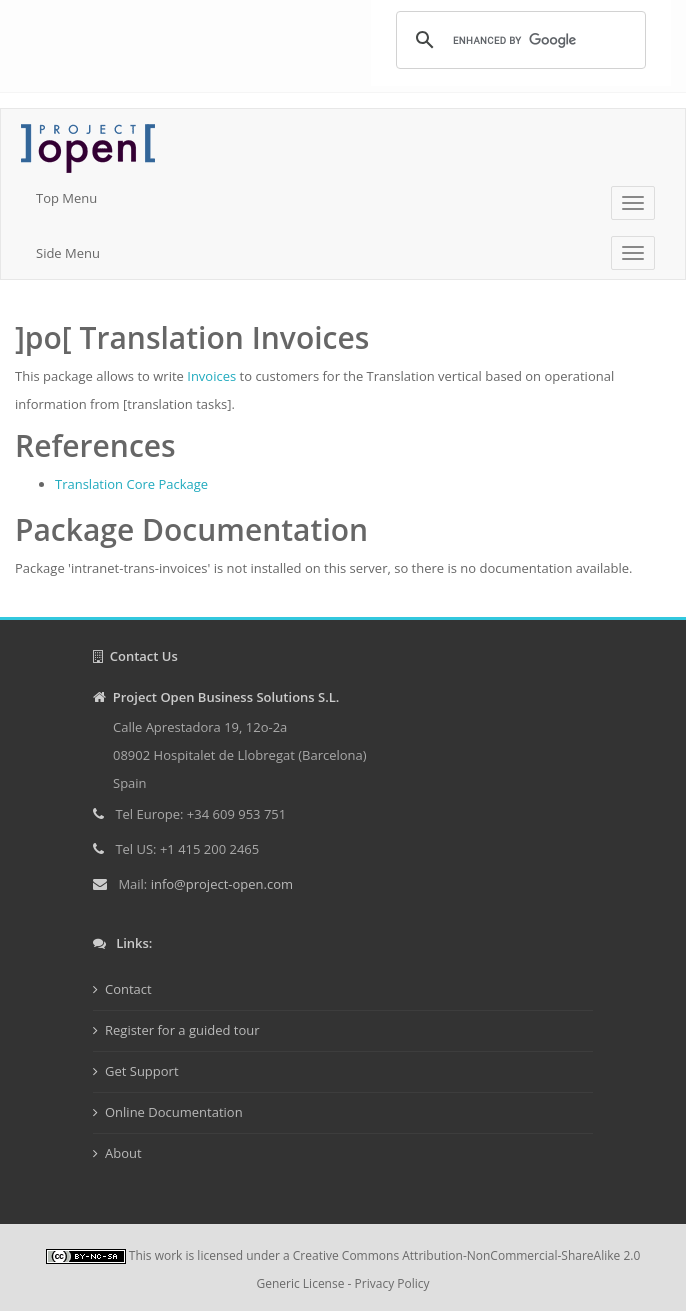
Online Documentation (174, 1112)
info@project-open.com (220, 884)
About (123, 1153)
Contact (128, 989)
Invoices (211, 376)
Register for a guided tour (182, 1030)
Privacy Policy (392, 1283)
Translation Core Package (131, 484)
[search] (518, 40)
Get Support (142, 1071)
